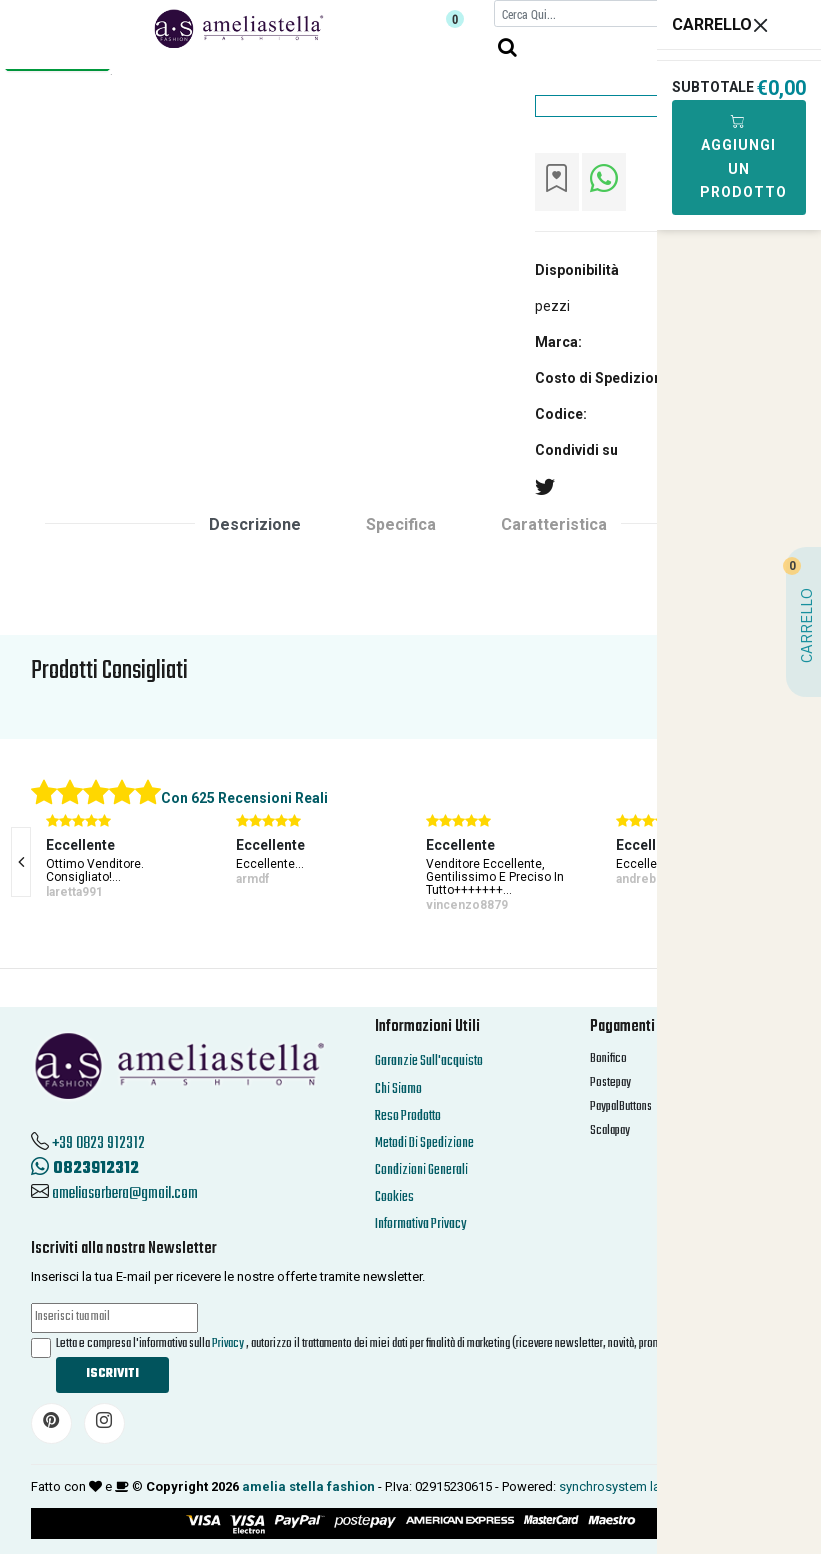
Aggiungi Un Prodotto (743, 156)
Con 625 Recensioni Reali (244, 798)
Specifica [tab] (401, 524)
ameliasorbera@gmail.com (125, 1194)
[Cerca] (597, 13)
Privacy (228, 1344)
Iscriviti (112, 1374)
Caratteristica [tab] (554, 524)
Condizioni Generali (421, 1170)
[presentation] (21, 862)
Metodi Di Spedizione (424, 1143)
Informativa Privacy (420, 1224)
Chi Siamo (398, 1089)
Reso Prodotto (408, 1116)
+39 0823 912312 (98, 1144)
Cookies (394, 1197)
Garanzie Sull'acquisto (429, 1061)
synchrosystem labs (617, 1486)
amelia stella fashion (308, 1486)
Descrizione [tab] (255, 524)
